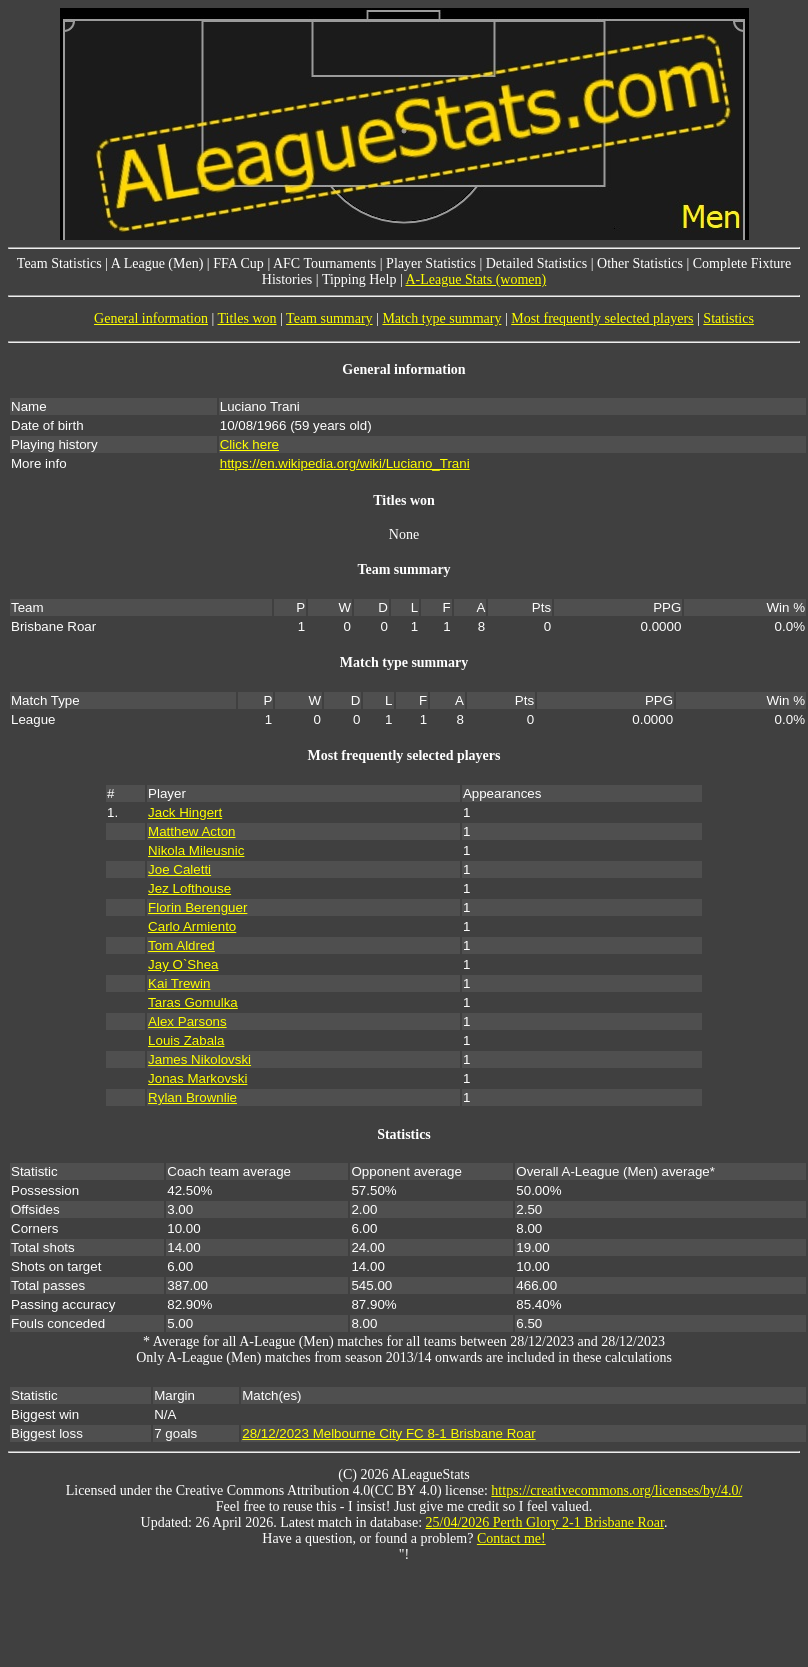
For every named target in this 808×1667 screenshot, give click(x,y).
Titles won (247, 318)
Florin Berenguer (197, 907)
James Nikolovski (199, 1059)
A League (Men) (157, 263)
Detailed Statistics (536, 263)
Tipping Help (359, 279)
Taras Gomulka (193, 1002)
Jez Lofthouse (189, 888)
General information (151, 318)
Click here (249, 444)
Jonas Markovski (197, 1078)
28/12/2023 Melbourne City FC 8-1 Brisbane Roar (388, 1433)
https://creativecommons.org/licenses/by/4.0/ (616, 1490)
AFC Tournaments (324, 263)
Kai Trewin (179, 983)
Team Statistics (59, 263)
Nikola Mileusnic (196, 850)
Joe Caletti (179, 869)
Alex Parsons (187, 1021)
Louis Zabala (186, 1040)
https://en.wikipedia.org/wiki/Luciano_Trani (345, 463)
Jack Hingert (185, 812)
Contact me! (511, 1538)
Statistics (728, 318)
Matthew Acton (191, 831)
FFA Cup (238, 263)
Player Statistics (431, 263)
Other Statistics (640, 263)
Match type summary (441, 318)
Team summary (329, 318)
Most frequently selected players (602, 318)
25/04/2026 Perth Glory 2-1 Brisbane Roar (545, 1522)
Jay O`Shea (183, 964)
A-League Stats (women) (475, 279)
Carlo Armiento (192, 926)
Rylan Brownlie (192, 1097)
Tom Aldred (181, 945)
